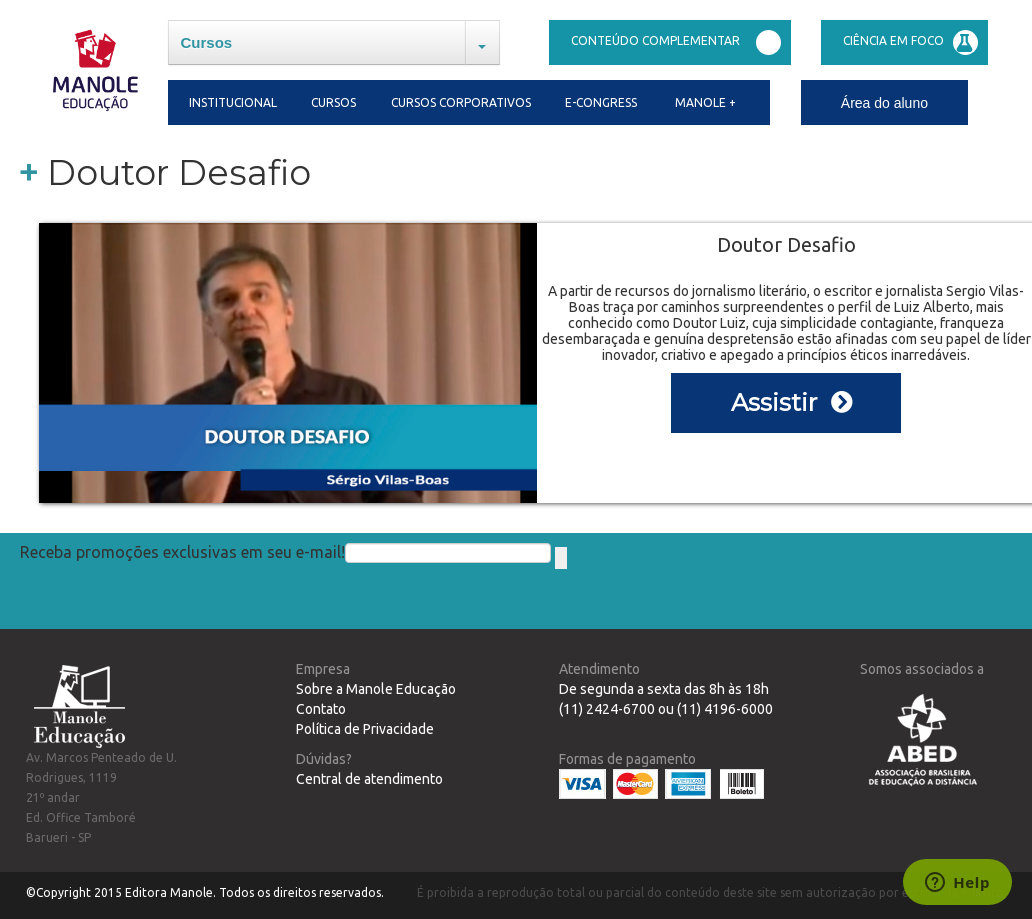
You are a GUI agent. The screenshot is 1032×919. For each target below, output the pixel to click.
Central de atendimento (369, 779)
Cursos (207, 42)
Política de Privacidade (365, 729)
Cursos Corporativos (461, 102)
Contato (321, 709)
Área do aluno (884, 103)
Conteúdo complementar (676, 42)
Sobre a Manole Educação (376, 689)
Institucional (230, 102)
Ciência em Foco (910, 42)
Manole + (705, 102)
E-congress (601, 102)
